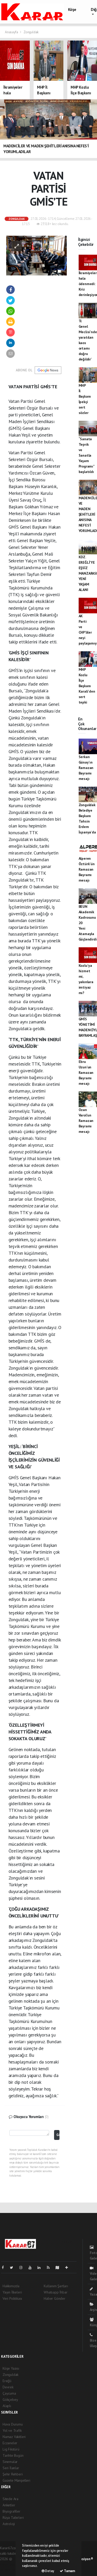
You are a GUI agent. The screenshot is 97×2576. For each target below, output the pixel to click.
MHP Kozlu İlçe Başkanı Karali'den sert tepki (87, 686)
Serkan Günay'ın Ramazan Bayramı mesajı (86, 767)
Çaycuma (9, 2393)
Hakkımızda (11, 2286)
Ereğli (7, 2380)
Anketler (9, 2505)
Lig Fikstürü (11, 2449)
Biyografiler (11, 2511)
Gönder (57, 2135)
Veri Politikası (12, 2298)
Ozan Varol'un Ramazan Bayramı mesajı (86, 1120)
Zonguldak (31, 32)
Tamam (67, 2571)
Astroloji (9, 2523)
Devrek (8, 2387)
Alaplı (7, 2405)
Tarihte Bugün (13, 2455)
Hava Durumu (13, 2424)
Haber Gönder (54, 2298)
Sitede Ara (10, 2498)
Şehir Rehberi (13, 2474)
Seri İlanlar (11, 2468)
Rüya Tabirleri (13, 2517)
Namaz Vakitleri (14, 2436)
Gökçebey (10, 2399)
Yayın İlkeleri (12, 2292)
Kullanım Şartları (56, 2286)
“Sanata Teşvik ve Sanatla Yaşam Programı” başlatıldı (86, 455)
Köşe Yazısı (11, 2368)
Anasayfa (12, 32)
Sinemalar (10, 2461)
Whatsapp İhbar (55, 2292)
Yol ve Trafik (12, 2430)
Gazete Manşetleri (16, 2480)
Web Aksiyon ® (82, 2559)
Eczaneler (10, 2443)
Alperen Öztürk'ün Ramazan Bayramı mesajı (87, 869)
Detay (48, 2571)
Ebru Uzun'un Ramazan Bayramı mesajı (86, 1072)
